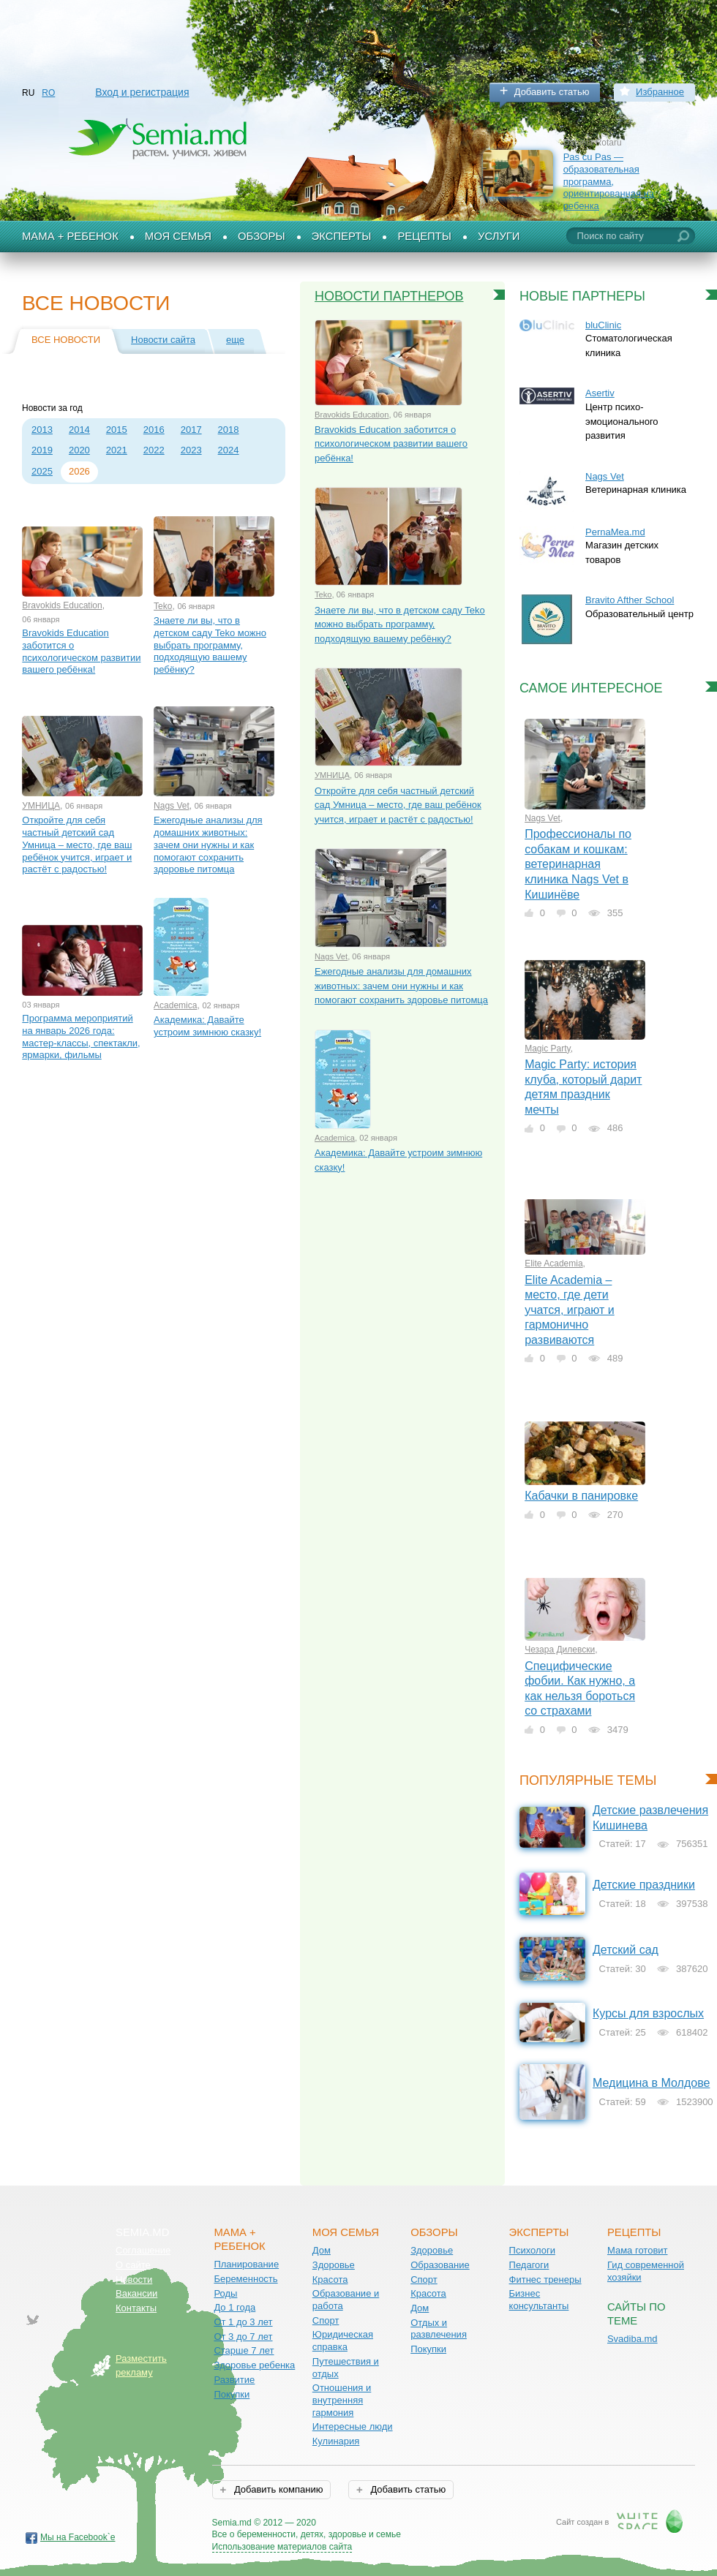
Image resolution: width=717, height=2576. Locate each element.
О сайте (133, 2264)
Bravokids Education (62, 605)
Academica (175, 1005)
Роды (225, 2293)
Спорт (325, 2320)
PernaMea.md (615, 531)
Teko (163, 606)
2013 (42, 429)
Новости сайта (163, 339)
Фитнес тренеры (545, 2279)
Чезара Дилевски (560, 1649)
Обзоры (261, 236)
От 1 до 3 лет (243, 2321)
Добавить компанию (277, 2489)
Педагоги (529, 2264)
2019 (42, 450)
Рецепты (424, 236)
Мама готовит (637, 2250)
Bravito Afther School (629, 599)
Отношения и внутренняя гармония (342, 2399)
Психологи (532, 2250)
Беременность (245, 2278)
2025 (42, 471)
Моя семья (178, 236)
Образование (440, 2264)
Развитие (234, 2379)
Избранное (660, 91)
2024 (228, 450)
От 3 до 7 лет (243, 2336)
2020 (79, 450)
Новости (134, 2279)
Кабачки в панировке (581, 1495)
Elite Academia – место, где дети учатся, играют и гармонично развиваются (570, 1310)
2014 (79, 429)
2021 (116, 450)
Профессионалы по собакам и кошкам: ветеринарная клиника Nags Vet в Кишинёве (578, 864)
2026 (79, 471)
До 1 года (234, 2307)
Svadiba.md (632, 2338)
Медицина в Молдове (651, 2083)
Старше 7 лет (244, 2350)
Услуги (499, 236)
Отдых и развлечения (438, 2329)
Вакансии (136, 2293)
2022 (154, 450)
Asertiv (600, 393)
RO (48, 93)
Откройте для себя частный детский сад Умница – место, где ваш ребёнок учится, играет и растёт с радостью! (77, 845)
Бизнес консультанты (539, 2299)
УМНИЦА (41, 806)
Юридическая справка (342, 2340)
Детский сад (625, 1950)
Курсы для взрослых (648, 2013)
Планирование (246, 2264)
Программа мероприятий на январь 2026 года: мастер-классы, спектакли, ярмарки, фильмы (81, 1036)
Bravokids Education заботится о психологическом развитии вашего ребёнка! (81, 651)
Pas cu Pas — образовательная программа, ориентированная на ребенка (608, 181)
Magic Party (547, 1048)
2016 (154, 429)
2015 (116, 429)
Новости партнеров (389, 296)
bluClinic (603, 325)
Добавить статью (552, 91)
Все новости (65, 339)
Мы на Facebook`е (78, 2537)
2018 (228, 429)
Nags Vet (171, 806)
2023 (191, 450)
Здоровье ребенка (254, 2365)
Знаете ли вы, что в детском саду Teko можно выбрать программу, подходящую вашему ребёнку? (210, 645)
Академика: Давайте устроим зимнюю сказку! (207, 1026)
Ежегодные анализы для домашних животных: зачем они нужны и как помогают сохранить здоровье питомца (208, 845)
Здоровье (333, 2264)
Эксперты (342, 236)
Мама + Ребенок (70, 236)
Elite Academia (553, 1263)
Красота (330, 2279)
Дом (321, 2250)
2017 (191, 429)
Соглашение (143, 2250)
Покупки (231, 2394)
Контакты (136, 2308)
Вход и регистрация (142, 92)
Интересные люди (352, 2426)
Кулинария (336, 2441)
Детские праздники (644, 1884)
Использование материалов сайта (282, 2547)
